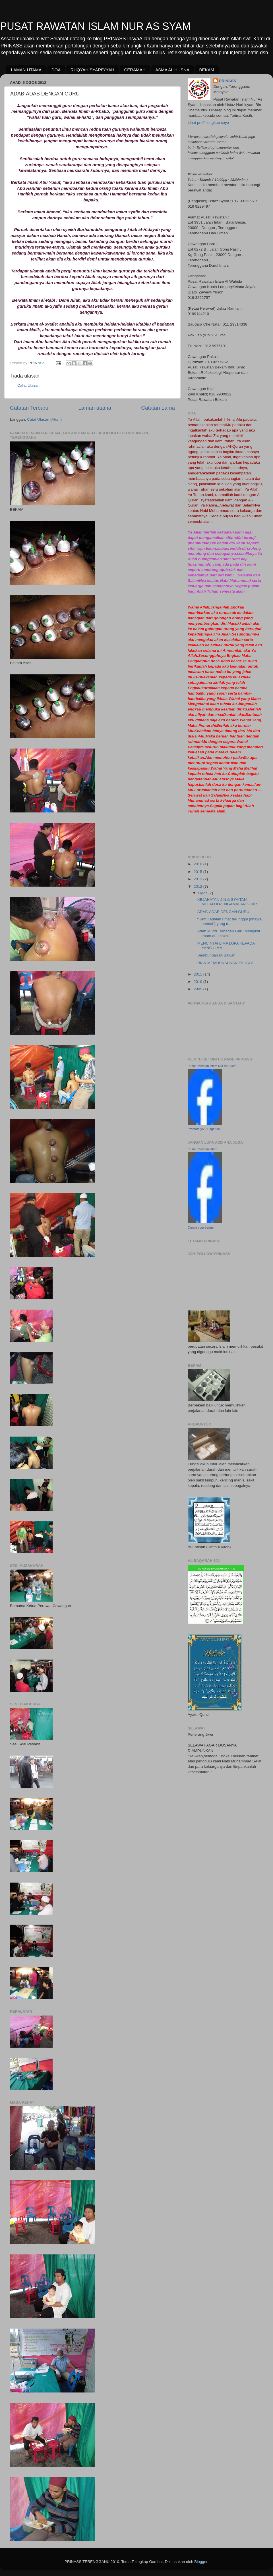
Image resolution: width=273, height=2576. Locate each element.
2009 (198, 989)
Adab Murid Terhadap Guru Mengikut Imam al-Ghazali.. (228, 933)
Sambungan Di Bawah (216, 955)
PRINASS (227, 81)
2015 (198, 872)
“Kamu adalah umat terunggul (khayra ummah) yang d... (229, 921)
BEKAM (206, 69)
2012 (198, 886)
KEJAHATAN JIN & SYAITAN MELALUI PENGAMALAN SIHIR (227, 901)
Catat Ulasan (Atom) (44, 419)
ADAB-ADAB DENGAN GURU (223, 912)
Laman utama (94, 408)
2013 (198, 879)
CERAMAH (134, 69)
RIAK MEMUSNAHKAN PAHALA (225, 963)
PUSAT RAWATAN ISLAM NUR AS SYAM (95, 26)
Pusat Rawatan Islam (202, 1149)
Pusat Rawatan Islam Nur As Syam (212, 1066)
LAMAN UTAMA (26, 69)
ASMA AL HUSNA (172, 69)
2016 (198, 864)
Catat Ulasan (28, 385)
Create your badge (201, 1227)
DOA (56, 69)
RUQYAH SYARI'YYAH (92, 69)
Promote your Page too (204, 1129)
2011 (198, 974)
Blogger (200, 2562)
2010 (198, 981)
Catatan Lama (158, 408)
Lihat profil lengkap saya (208, 122)
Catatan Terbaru (29, 408)
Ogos (203, 893)
